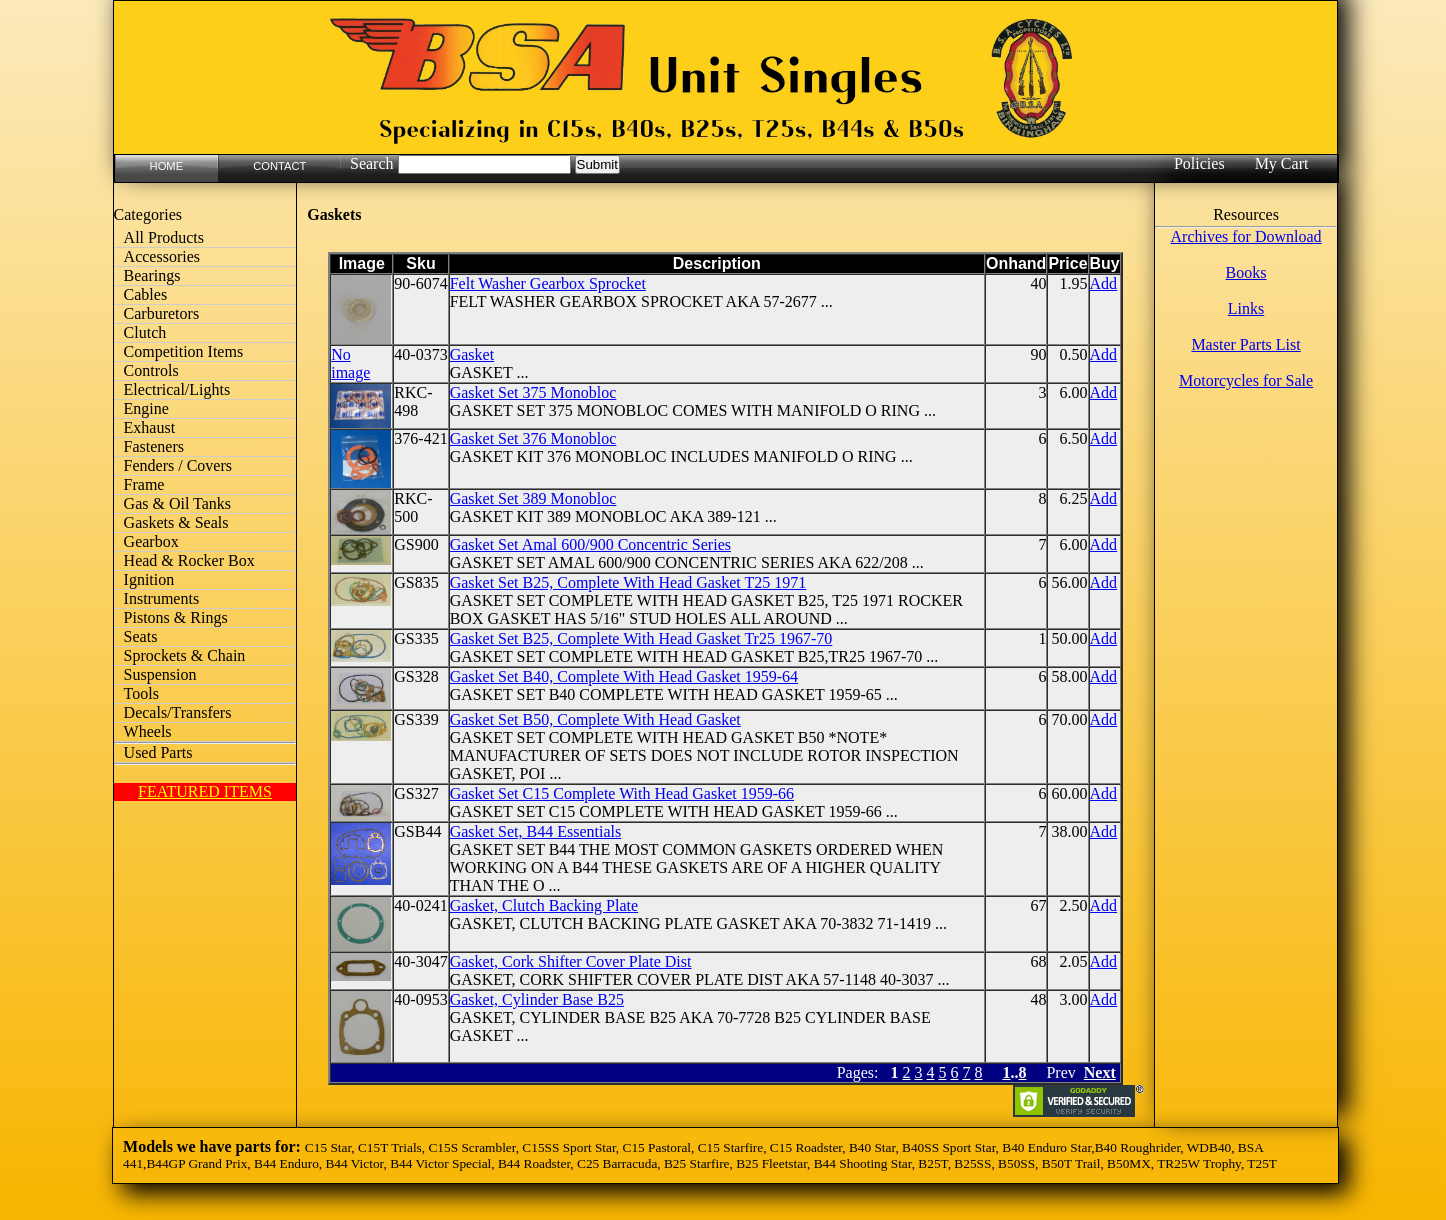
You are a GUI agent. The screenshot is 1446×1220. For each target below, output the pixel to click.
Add (1104, 283)
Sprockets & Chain (185, 655)
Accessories (162, 256)
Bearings (152, 275)
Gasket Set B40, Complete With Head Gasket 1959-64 (624, 676)
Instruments (162, 598)
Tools (141, 693)
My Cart (1282, 163)
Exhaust (150, 427)
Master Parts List (1245, 344)
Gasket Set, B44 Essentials (536, 831)
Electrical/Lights (177, 389)
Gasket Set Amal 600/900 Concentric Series (590, 544)
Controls (151, 370)
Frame (144, 484)
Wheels (148, 731)
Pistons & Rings (176, 617)
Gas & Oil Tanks (177, 503)
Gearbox (151, 541)
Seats (141, 636)
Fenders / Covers (178, 465)
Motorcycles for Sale (1246, 380)
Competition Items (184, 351)
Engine (146, 408)
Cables (146, 294)
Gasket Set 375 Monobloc (533, 392)
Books (1246, 272)
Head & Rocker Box (189, 560)
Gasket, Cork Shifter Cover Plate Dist (571, 961)
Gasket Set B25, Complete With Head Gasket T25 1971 (628, 582)
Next (1100, 1072)
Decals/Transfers (178, 712)
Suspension (160, 674)
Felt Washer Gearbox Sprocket (548, 283)
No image (350, 363)
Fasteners (154, 446)
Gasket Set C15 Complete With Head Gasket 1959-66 (622, 793)
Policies (1199, 163)
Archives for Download (1246, 236)
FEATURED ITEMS (205, 791)
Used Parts (158, 752)
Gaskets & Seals (176, 522)
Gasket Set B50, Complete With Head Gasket (595, 719)
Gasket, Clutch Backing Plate (544, 905)
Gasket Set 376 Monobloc (533, 438)
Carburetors (162, 313)
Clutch (145, 332)
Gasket (472, 354)
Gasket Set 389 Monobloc (533, 498)
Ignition (149, 579)
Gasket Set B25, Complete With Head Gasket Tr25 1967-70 (641, 638)
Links (1246, 308)
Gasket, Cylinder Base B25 (537, 999)
